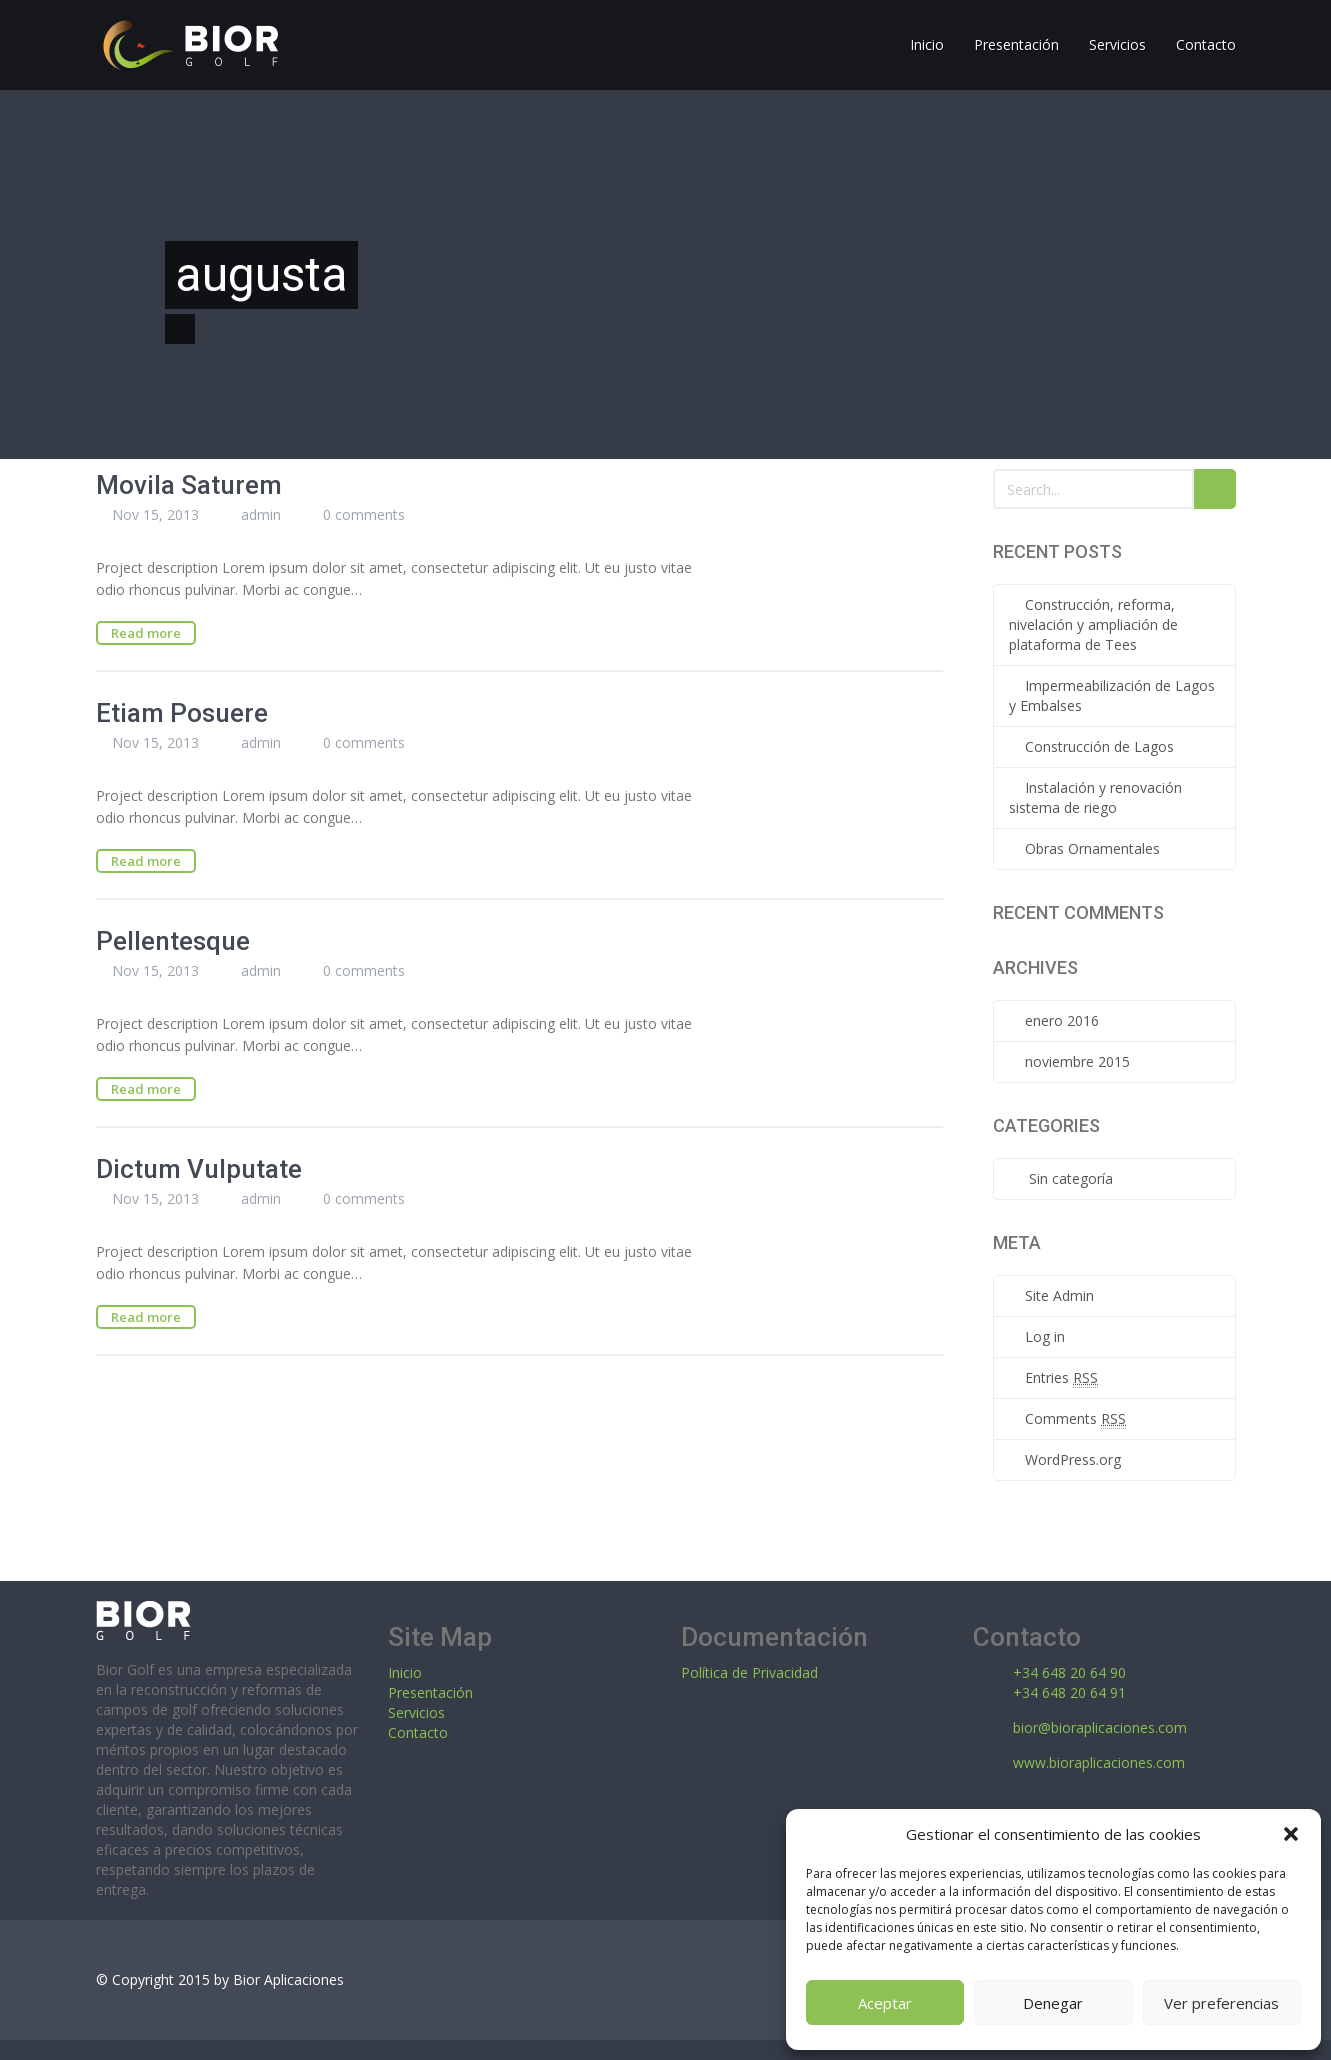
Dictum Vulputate (199, 1169)
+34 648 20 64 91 (1069, 1692)
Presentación (430, 1692)
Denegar (1053, 2003)
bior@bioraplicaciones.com (1100, 1727)
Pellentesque (173, 941)
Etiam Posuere (182, 713)
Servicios (416, 1712)
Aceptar (885, 2003)
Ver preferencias (1221, 2003)
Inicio (405, 1672)
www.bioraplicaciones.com (1099, 1762)
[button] (1291, 1834)
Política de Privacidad (749, 1672)
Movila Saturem (189, 485)
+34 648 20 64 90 (1069, 1672)
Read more (146, 633)
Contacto (418, 1732)
